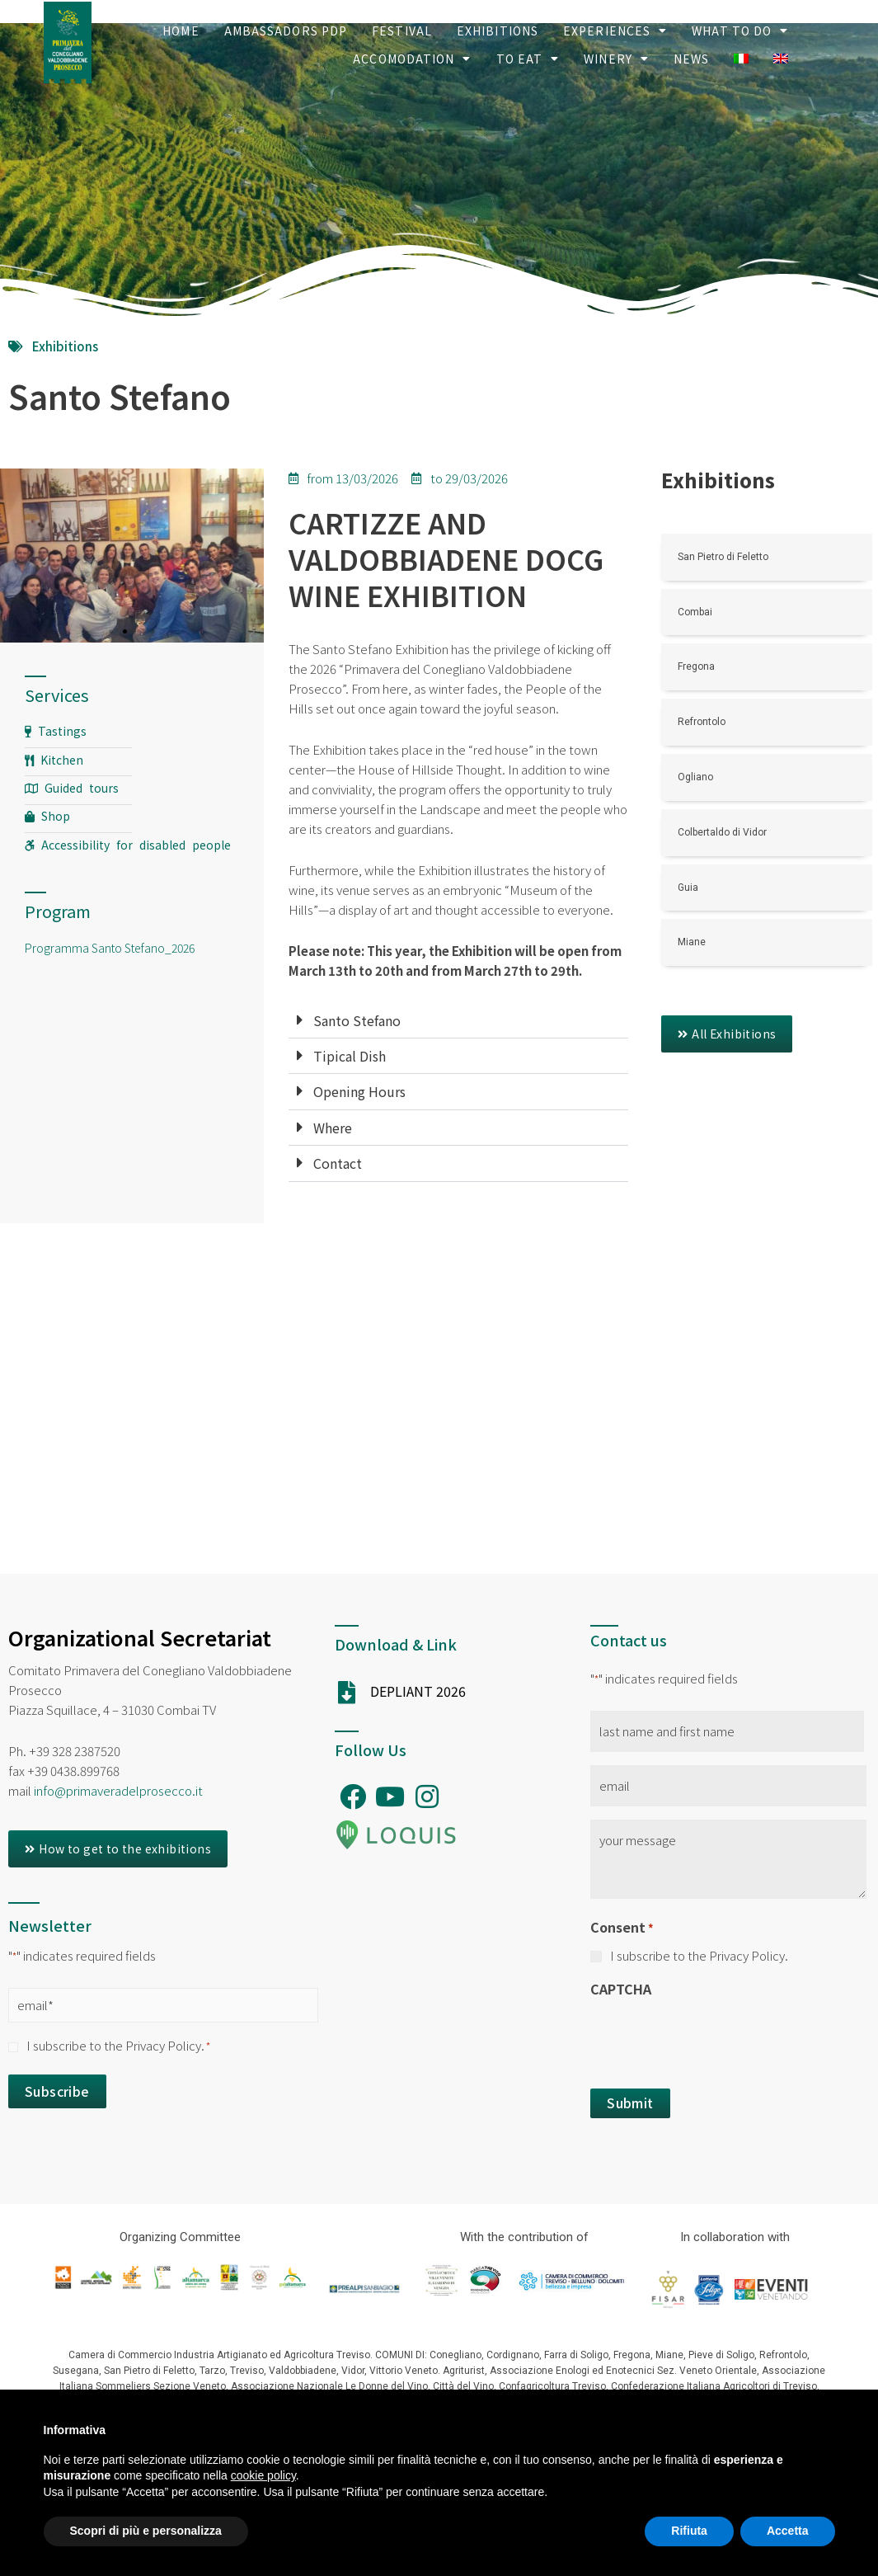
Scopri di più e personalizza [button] (146, 2530)
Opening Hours (359, 1091)
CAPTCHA (620, 1989)
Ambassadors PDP (286, 30)
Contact (337, 1163)
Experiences (615, 30)
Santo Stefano (357, 1020)
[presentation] (715, 2038)
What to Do (740, 30)
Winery (616, 59)
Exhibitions (497, 30)
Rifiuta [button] (689, 2530)
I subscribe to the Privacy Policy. (118, 2045)
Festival (402, 30)
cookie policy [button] (263, 2475)
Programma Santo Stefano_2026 (110, 948)
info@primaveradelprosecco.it (118, 1790)
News (691, 58)
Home (180, 30)
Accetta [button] (788, 2530)
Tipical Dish (349, 1056)
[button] (726, 1033)
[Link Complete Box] (766, 557)
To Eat (528, 59)
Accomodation (412, 59)
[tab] (458, 1020)
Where (332, 1127)
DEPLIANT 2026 (418, 1691)
